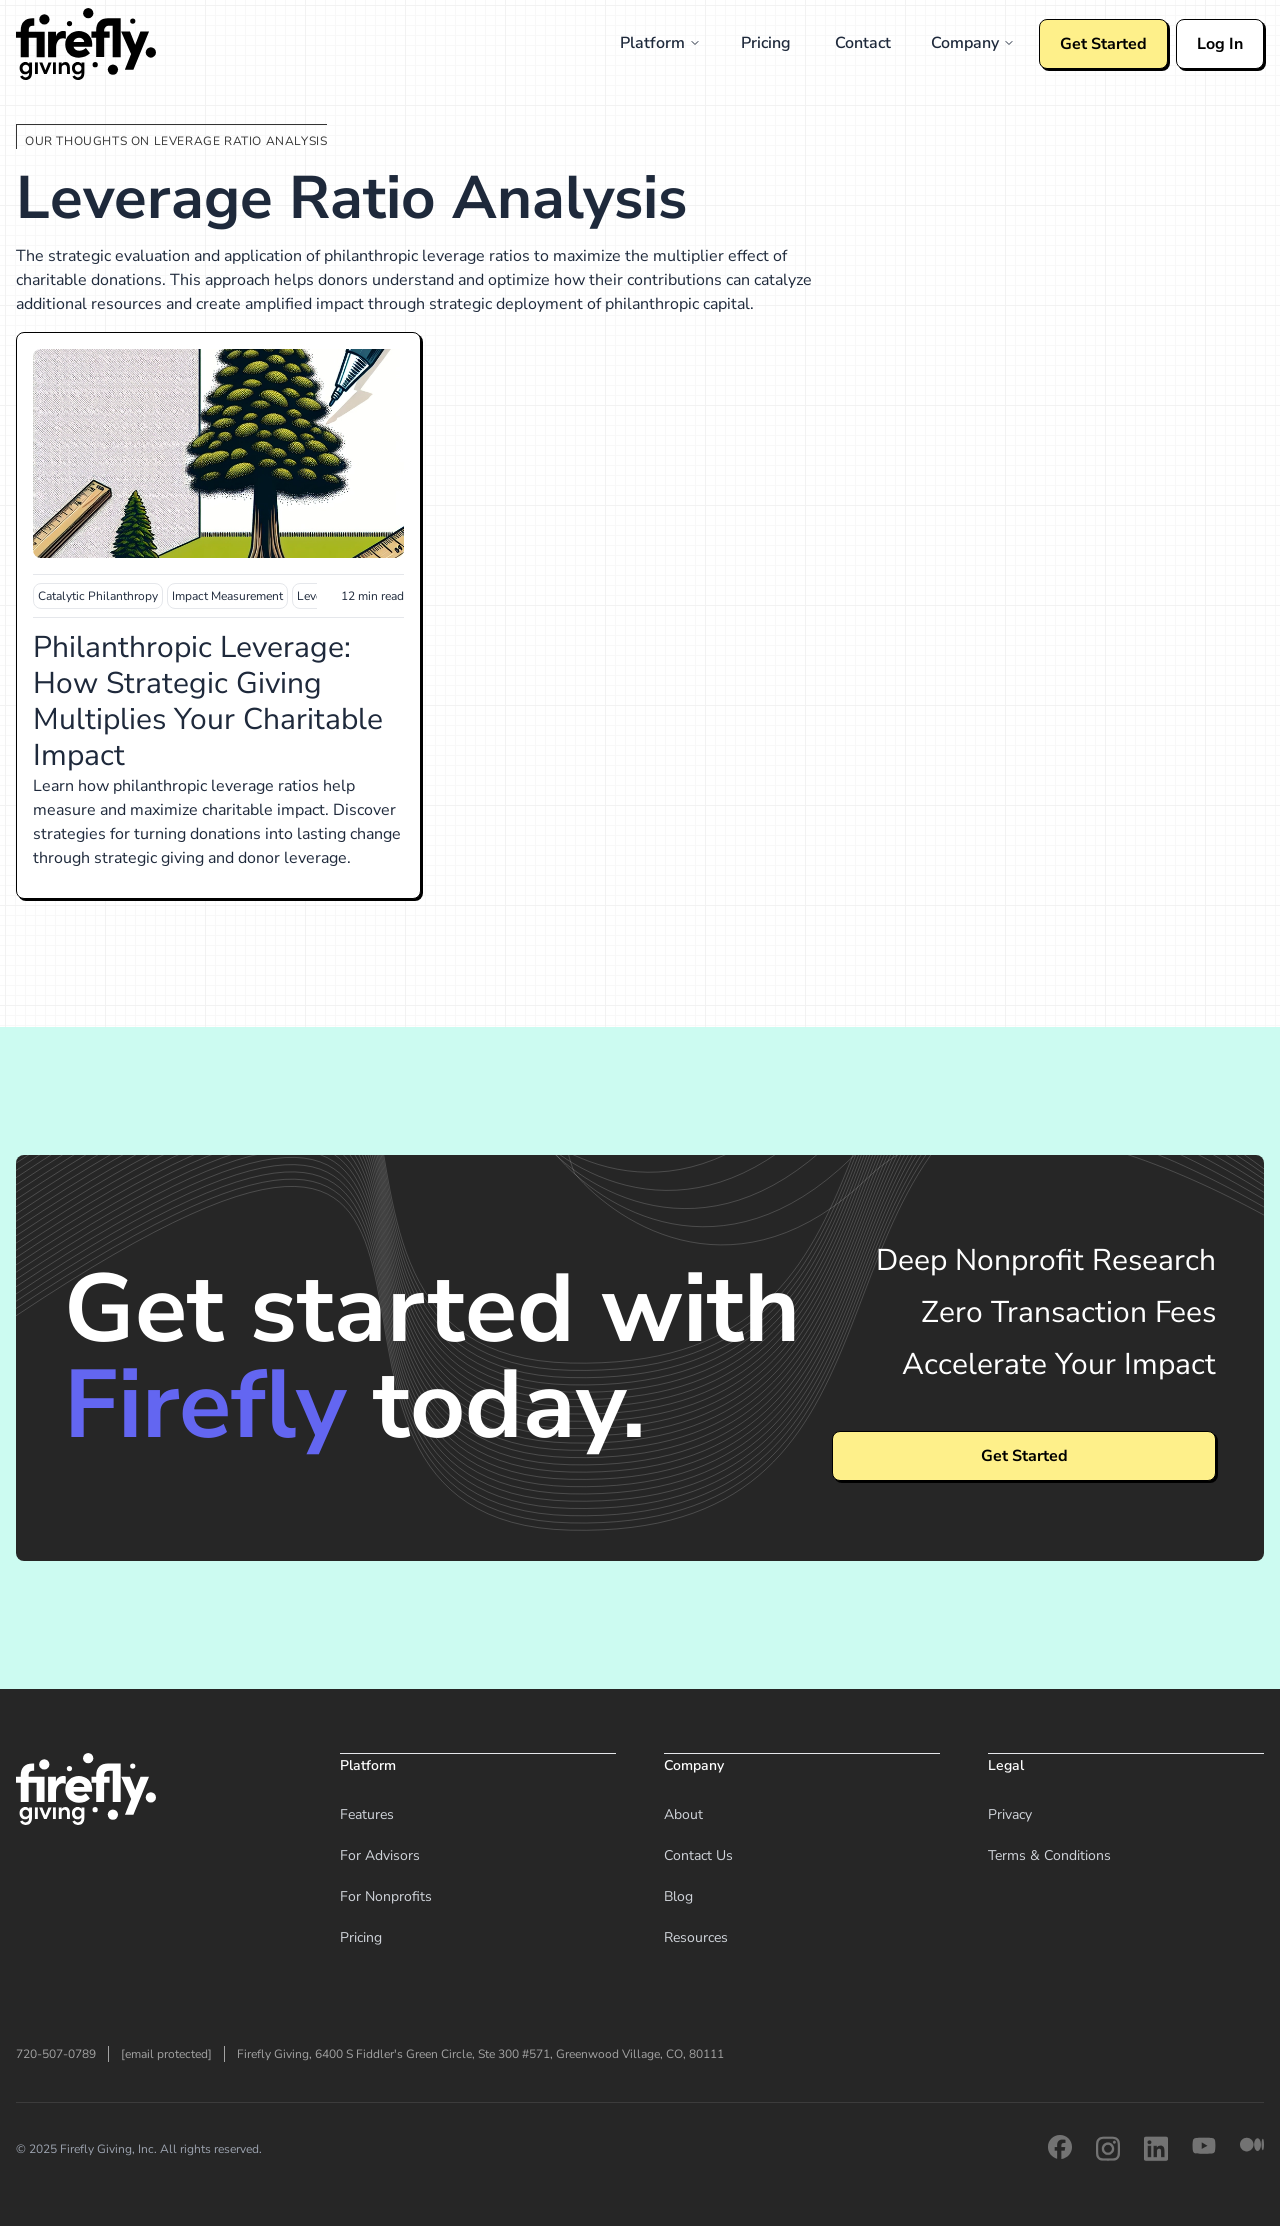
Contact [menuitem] (863, 43)
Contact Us (698, 1855)
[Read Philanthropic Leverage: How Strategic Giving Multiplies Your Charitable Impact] (218, 453)
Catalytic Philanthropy (98, 596)
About (683, 1814)
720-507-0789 (56, 2054)
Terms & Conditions (1049, 1855)
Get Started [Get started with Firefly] (1103, 44)
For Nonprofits (386, 1896)
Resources (696, 1937)
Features (367, 1814)
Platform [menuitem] (660, 43)
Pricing (361, 1937)
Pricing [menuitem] (766, 43)
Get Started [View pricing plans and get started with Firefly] (1024, 1456)
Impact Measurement (227, 596)
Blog (678, 1896)
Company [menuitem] (973, 43)
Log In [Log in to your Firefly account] (1220, 44)
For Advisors (380, 1855)
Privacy (1010, 1814)
